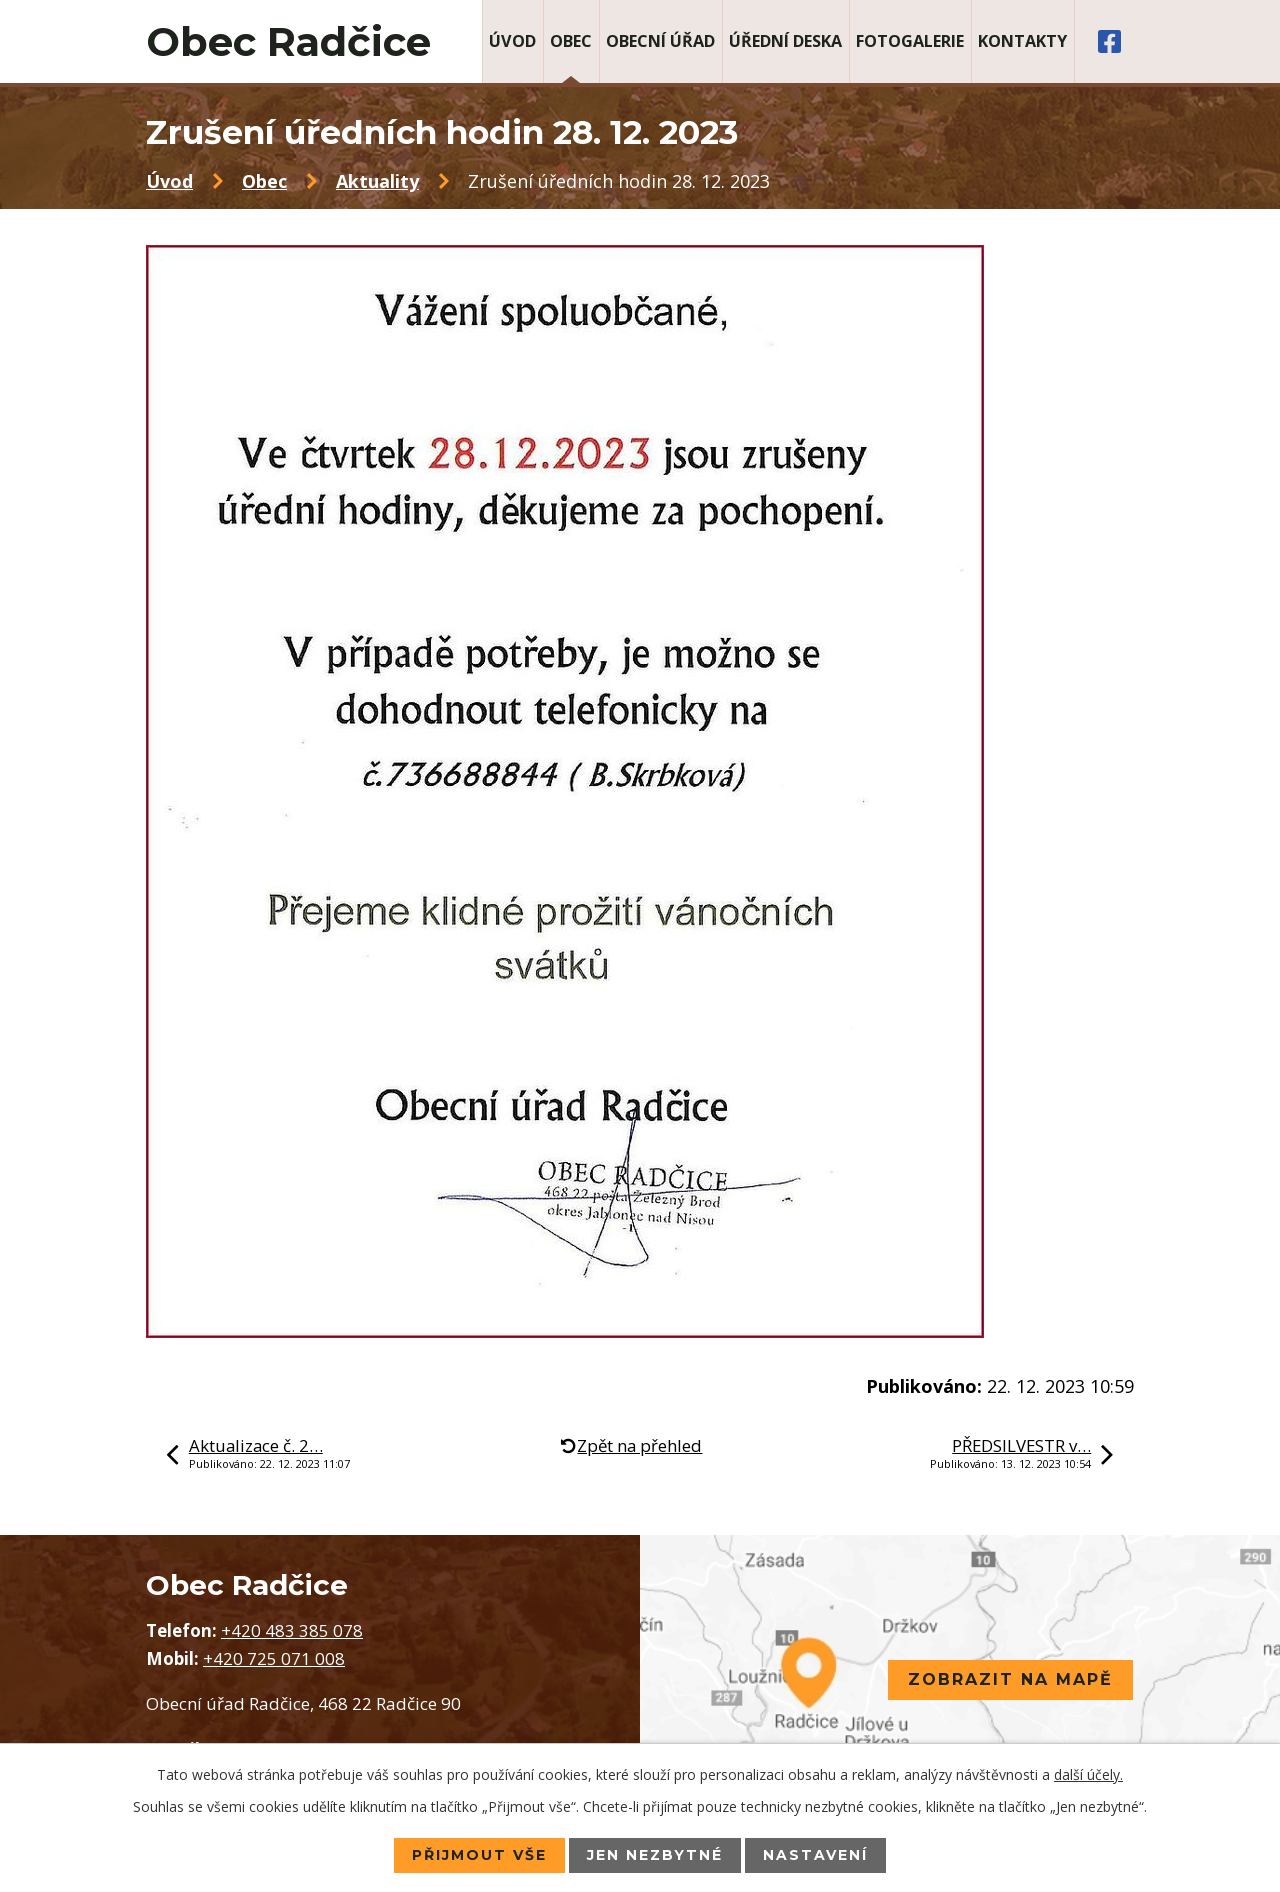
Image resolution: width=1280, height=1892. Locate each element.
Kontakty (1022, 41)
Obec (571, 41)
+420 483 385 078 (292, 1630)
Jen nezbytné (655, 1855)
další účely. (1088, 1774)
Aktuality (377, 181)
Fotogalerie (910, 41)
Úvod (512, 41)
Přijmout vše (479, 1855)
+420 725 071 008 (274, 1658)
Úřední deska (785, 41)
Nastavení (815, 1855)
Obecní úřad (660, 41)
